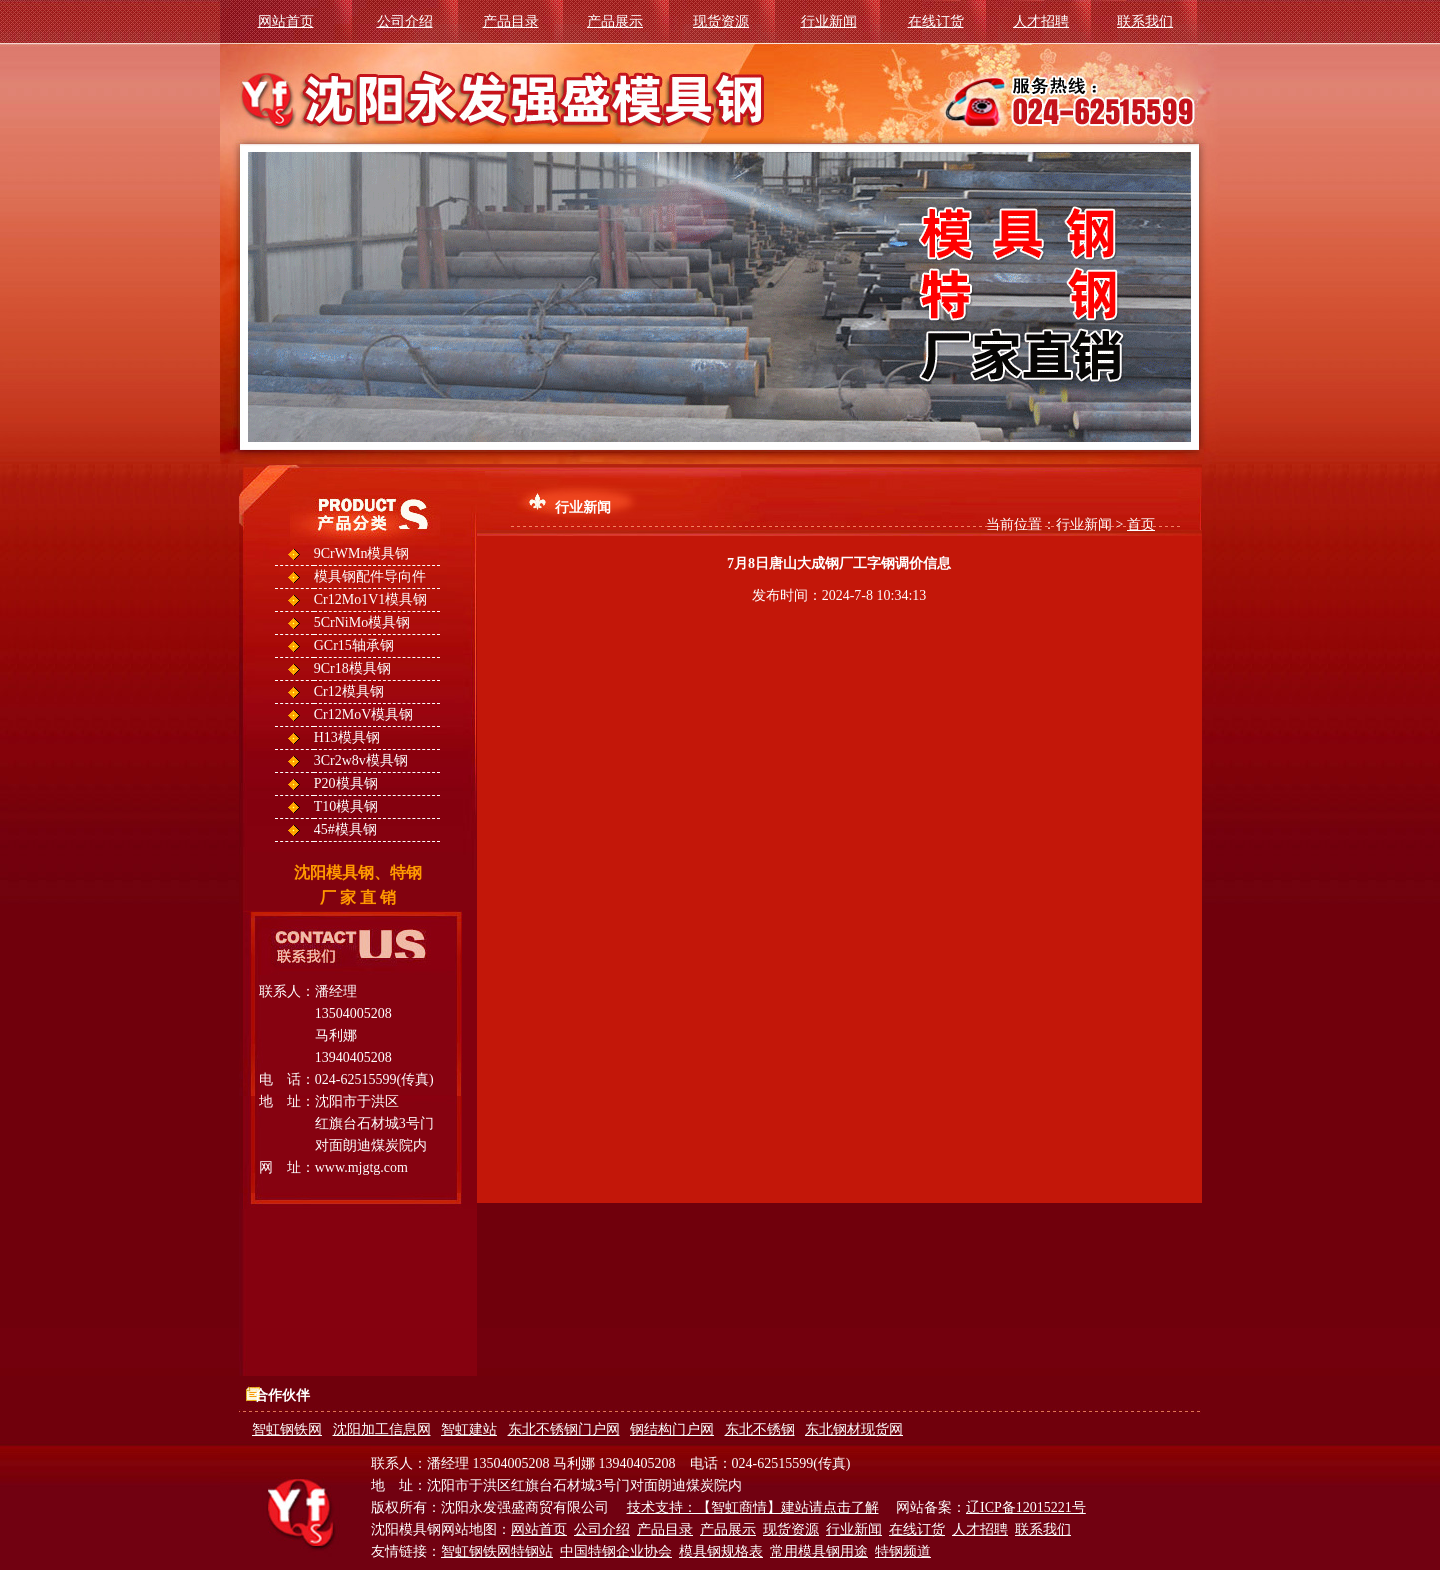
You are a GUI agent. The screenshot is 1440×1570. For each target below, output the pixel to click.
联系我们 (1145, 21)
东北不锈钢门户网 (564, 1429)
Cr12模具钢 (349, 691)
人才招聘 (1041, 21)
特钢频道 (903, 1551)
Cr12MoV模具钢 (364, 714)
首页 (1141, 524)
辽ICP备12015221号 (1026, 1507)
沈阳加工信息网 (382, 1429)
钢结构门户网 (672, 1429)
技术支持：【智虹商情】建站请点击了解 (753, 1507)
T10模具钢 (346, 806)
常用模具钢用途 (819, 1551)
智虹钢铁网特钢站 (497, 1551)
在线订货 (936, 21)
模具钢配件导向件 (370, 576)
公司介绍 (405, 21)
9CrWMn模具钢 (362, 553)
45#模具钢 (345, 829)
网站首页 (286, 21)
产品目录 (511, 21)
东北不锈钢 (760, 1429)
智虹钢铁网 (287, 1429)
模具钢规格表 (721, 1551)
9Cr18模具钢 (352, 668)
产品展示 (615, 21)
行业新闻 (829, 21)
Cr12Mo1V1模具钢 (371, 599)
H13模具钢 (347, 737)
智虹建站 (469, 1429)
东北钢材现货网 (854, 1429)
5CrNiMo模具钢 (362, 622)
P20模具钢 (346, 783)
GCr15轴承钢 (354, 645)
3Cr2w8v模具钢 (361, 760)
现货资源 (721, 21)
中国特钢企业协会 (616, 1551)
